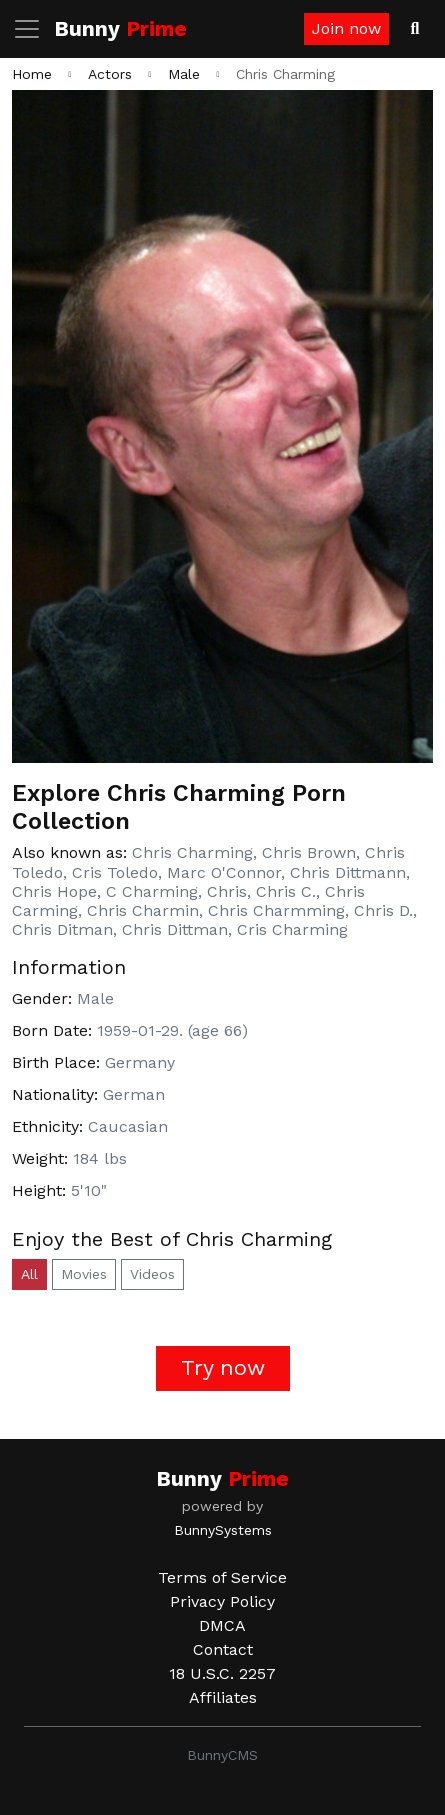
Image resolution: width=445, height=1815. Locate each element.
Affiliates (223, 1697)
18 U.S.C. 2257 (222, 1673)
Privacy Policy (222, 1601)
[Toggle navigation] (33, 29)
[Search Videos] (415, 29)
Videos (152, 1274)
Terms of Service (222, 1577)
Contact (223, 1649)
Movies (84, 1274)
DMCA (222, 1625)
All (29, 1274)
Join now (346, 28)
